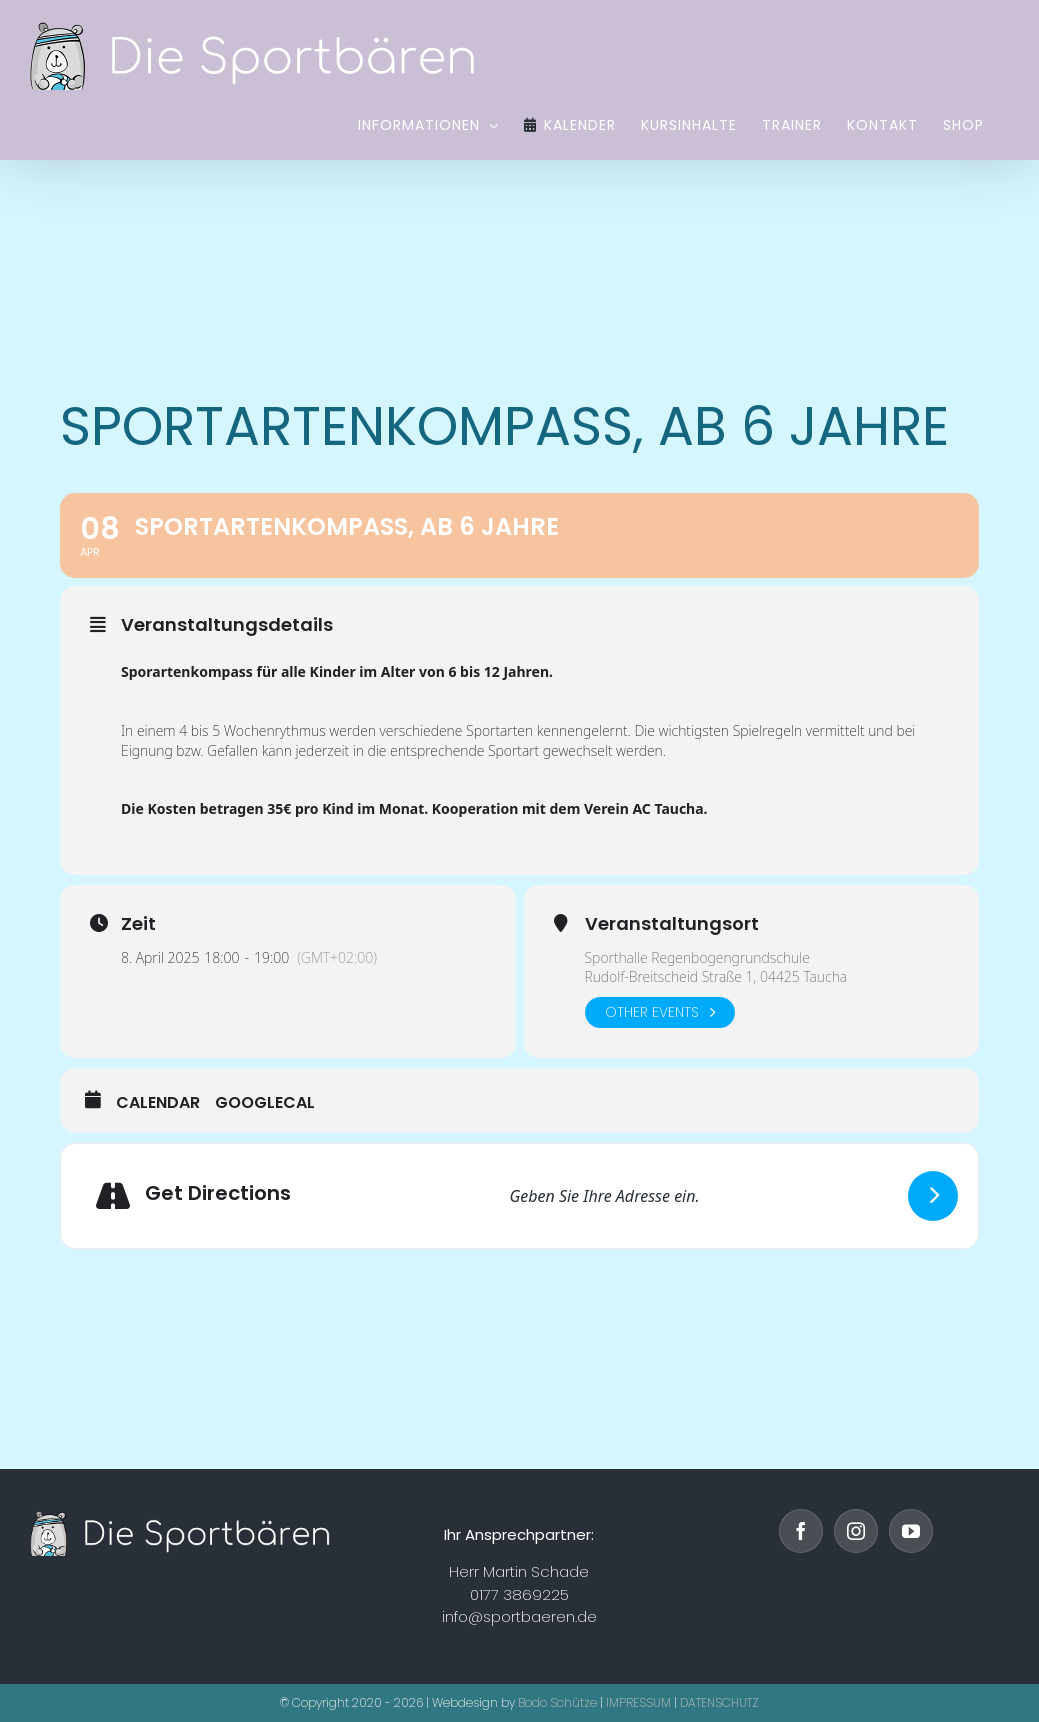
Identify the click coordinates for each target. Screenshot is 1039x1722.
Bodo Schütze (557, 1702)
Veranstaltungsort (672, 924)
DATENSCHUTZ (719, 1702)
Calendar (158, 1103)
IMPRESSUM (638, 1702)
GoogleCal (265, 1103)
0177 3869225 (519, 1594)
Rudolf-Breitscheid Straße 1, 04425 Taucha (716, 976)
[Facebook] (801, 1531)
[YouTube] (911, 1531)
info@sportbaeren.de (519, 1616)
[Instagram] (856, 1531)
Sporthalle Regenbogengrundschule (697, 957)
